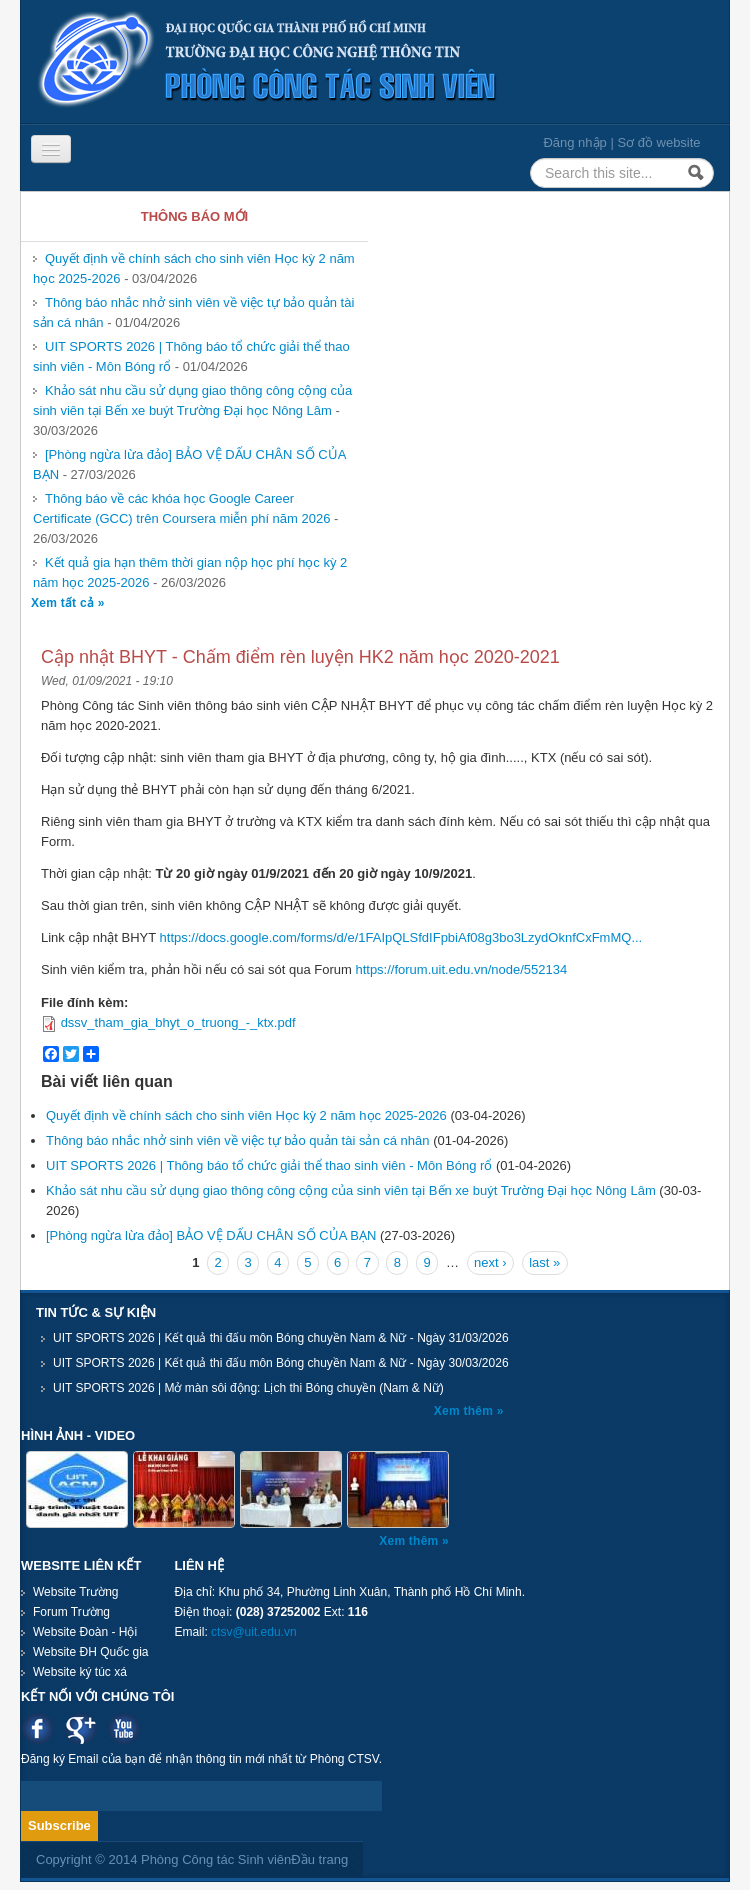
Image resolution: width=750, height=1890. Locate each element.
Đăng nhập (574, 142)
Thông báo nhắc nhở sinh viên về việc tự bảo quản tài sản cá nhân (238, 1140)
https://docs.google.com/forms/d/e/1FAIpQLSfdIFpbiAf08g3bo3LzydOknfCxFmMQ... (401, 937)
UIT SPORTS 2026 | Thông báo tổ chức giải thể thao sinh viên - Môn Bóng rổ (269, 1165)
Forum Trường (71, 1612)
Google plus (80, 1728)
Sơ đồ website (658, 142)
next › (490, 1262)
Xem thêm (465, 1411)
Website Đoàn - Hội (85, 1632)
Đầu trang (319, 1859)
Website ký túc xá (80, 1672)
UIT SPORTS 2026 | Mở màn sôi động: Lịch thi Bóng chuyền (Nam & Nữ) (248, 1388)
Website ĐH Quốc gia (91, 1652)
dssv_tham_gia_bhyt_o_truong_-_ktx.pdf (178, 1022)
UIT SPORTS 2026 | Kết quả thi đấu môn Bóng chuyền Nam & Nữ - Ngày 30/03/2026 (281, 1363)
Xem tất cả (64, 603)
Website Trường (75, 1592)
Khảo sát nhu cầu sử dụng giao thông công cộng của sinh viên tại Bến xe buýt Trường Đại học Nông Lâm (192, 400)
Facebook (37, 1728)
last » (544, 1262)
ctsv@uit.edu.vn (254, 1632)
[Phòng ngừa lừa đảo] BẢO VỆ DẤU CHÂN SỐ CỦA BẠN (211, 1235)
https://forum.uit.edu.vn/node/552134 (461, 969)
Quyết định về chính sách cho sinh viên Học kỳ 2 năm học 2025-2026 (246, 1115)
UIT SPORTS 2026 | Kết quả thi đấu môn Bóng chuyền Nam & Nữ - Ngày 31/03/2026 (281, 1338)
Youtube (123, 1728)
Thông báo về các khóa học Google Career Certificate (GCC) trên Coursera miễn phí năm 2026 (181, 508)
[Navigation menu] (51, 149)
